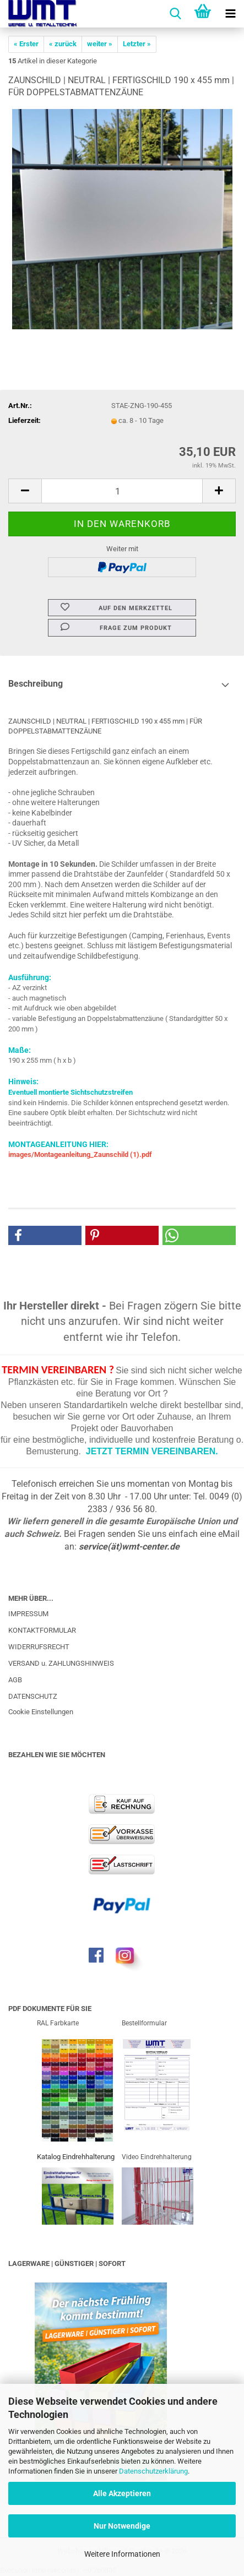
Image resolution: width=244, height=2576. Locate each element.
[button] (24, 491)
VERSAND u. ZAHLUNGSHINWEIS (61, 1663)
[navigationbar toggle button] (230, 14)
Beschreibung (35, 683)
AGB (15, 1680)
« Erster (26, 44)
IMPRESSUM (28, 1614)
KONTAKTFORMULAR (42, 1630)
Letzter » (137, 44)
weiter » (99, 44)
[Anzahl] (122, 491)
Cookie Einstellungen (40, 1712)
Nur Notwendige (122, 2525)
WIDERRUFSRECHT (38, 1647)
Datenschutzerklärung (153, 2471)
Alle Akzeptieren (122, 2493)
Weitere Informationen (122, 2554)
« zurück (63, 44)
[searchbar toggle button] (175, 14)
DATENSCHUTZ (32, 1696)
